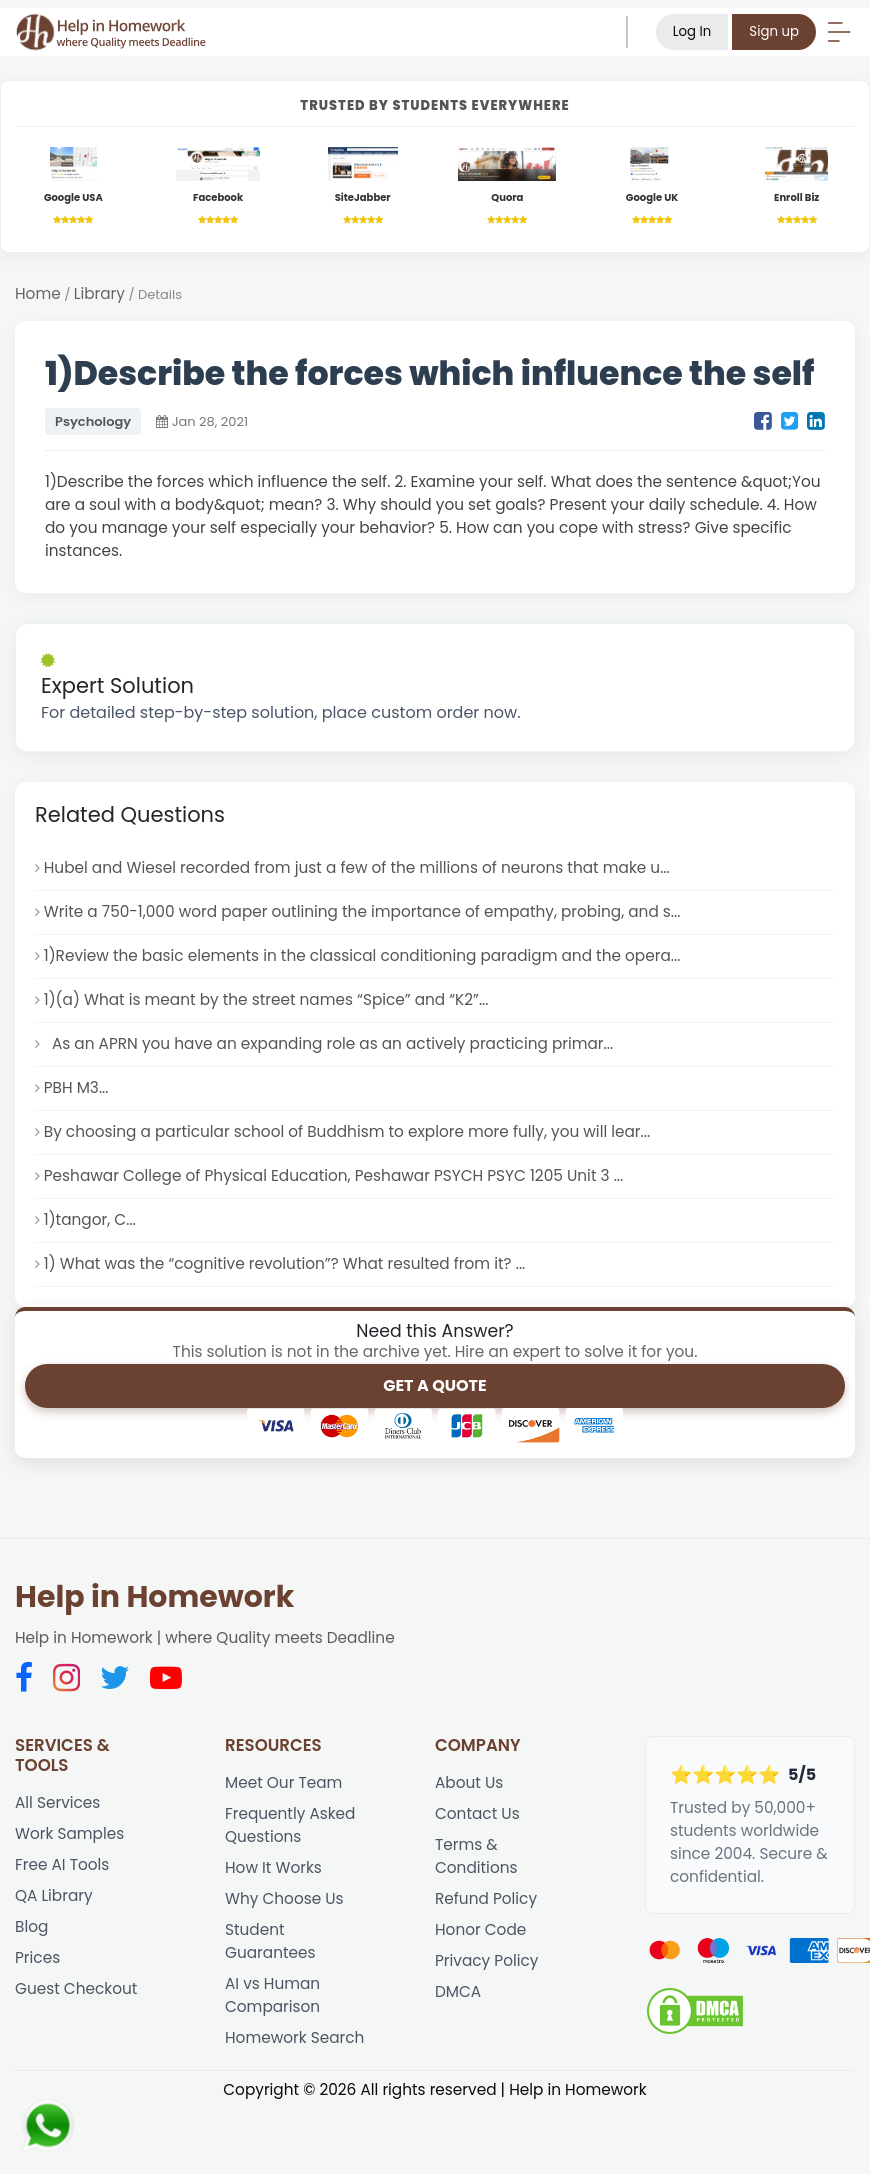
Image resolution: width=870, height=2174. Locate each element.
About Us (469, 1782)
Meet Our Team (283, 1782)
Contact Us (477, 1813)
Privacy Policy (486, 1960)
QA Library (54, 1895)
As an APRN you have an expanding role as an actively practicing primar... (328, 1043)
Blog (31, 1926)
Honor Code (480, 1929)
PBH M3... (76, 1087)
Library (99, 293)
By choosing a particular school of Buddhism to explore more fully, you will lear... (347, 1131)
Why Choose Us (284, 1898)
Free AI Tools (62, 1864)
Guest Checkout (76, 1988)
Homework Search (294, 2037)
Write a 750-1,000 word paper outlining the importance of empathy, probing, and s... (362, 911)
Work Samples (69, 1833)
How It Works (273, 1867)
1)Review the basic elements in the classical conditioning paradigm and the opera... (362, 955)
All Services (57, 1802)
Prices (37, 1957)
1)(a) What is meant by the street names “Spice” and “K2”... (266, 999)
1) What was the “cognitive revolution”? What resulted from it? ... (285, 1263)
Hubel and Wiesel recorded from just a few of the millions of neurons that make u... (357, 867)
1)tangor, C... (90, 1219)
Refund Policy (486, 1898)
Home (38, 293)
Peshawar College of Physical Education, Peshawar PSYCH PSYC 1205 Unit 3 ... (334, 1175)
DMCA (458, 1991)
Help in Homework (154, 1597)
